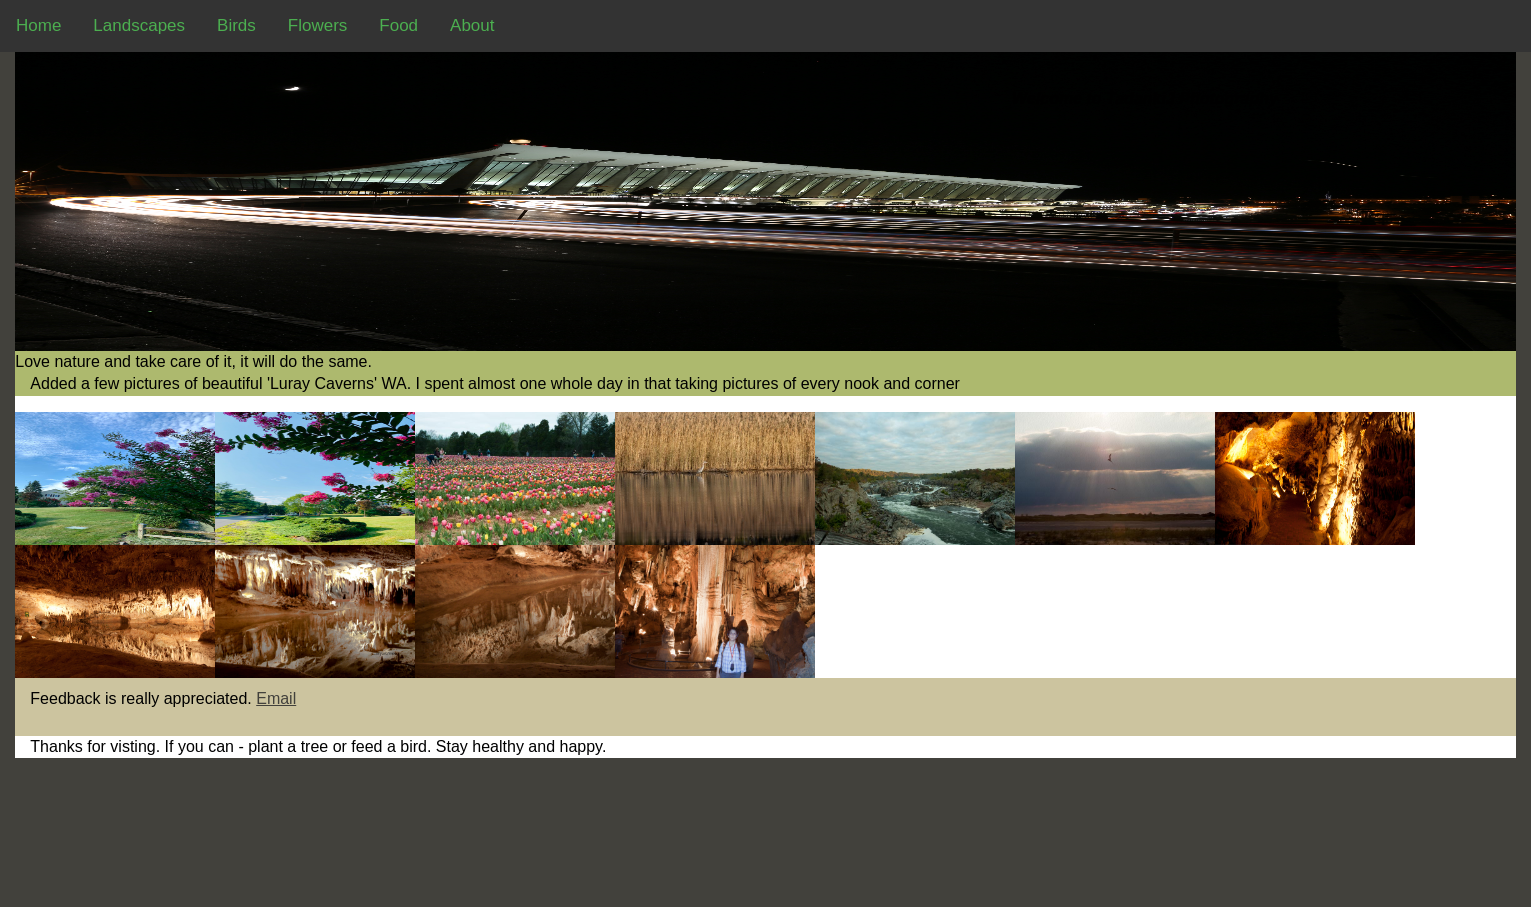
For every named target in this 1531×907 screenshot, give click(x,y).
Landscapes (139, 25)
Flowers (318, 25)
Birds (236, 25)
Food (398, 25)
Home (38, 25)
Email (276, 698)
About (472, 25)
